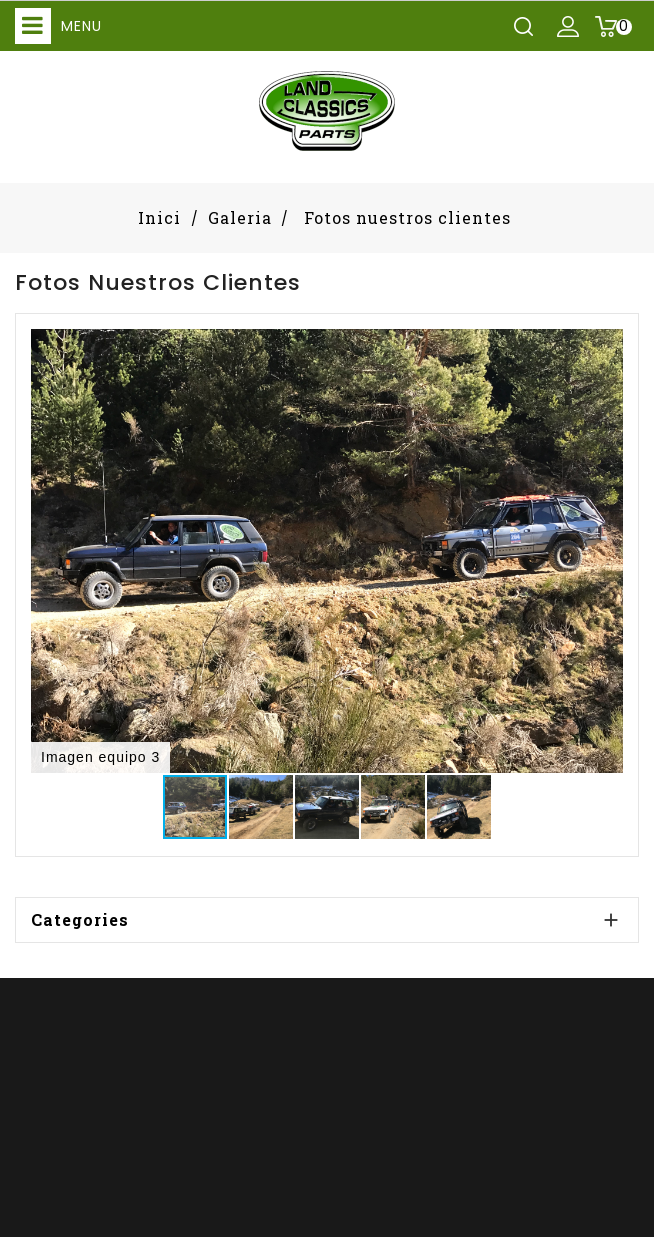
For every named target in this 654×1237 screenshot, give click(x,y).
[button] (605, 347)
